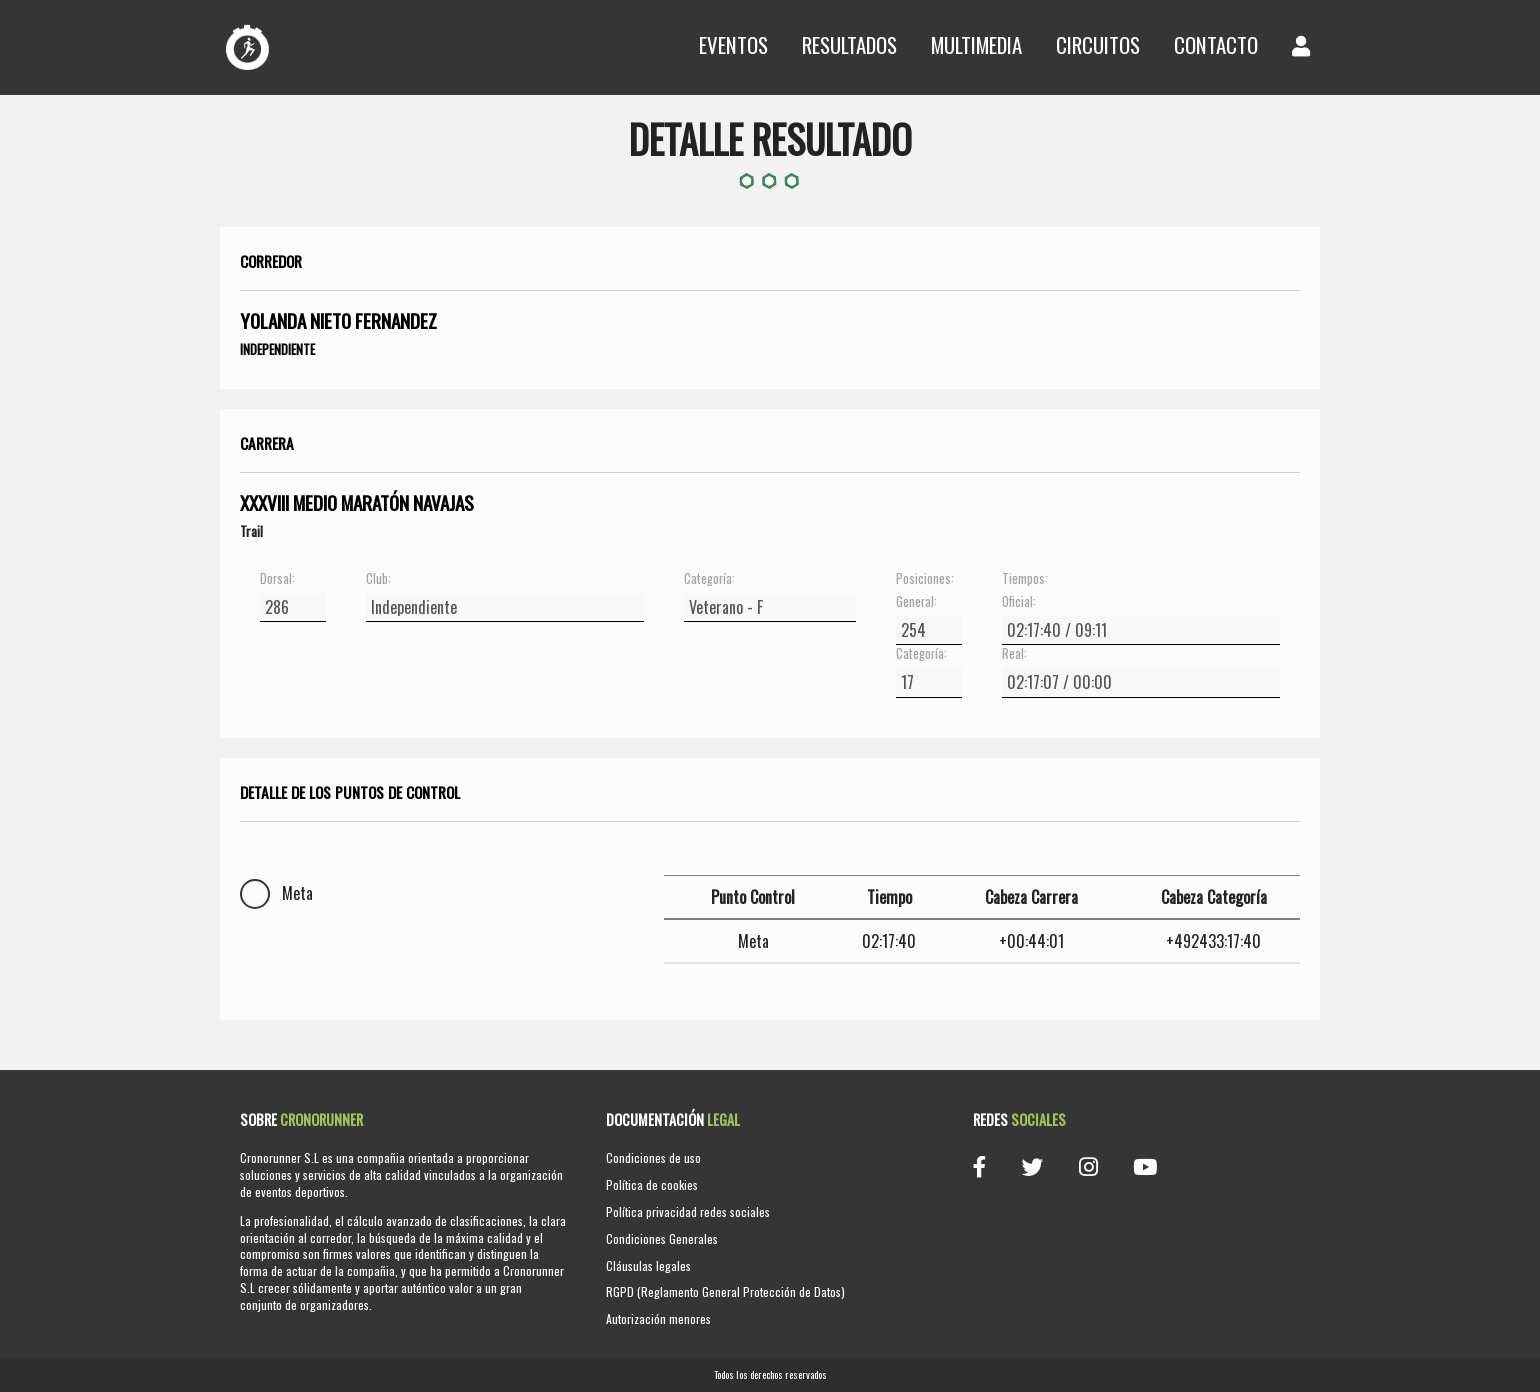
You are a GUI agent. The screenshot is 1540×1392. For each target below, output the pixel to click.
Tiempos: (1025, 579)
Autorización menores (658, 1318)
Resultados (849, 44)
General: (916, 602)
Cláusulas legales (648, 1265)
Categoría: (709, 579)
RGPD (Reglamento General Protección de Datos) (725, 1291)
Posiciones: (925, 579)
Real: (1014, 654)
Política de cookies (652, 1184)
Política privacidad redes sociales (688, 1211)
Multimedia (976, 44)
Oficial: (1019, 602)
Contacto (1216, 44)
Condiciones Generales (662, 1238)
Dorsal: (277, 579)
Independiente (277, 349)
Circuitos (1098, 44)
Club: (378, 579)
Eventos (733, 44)
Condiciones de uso (653, 1157)
